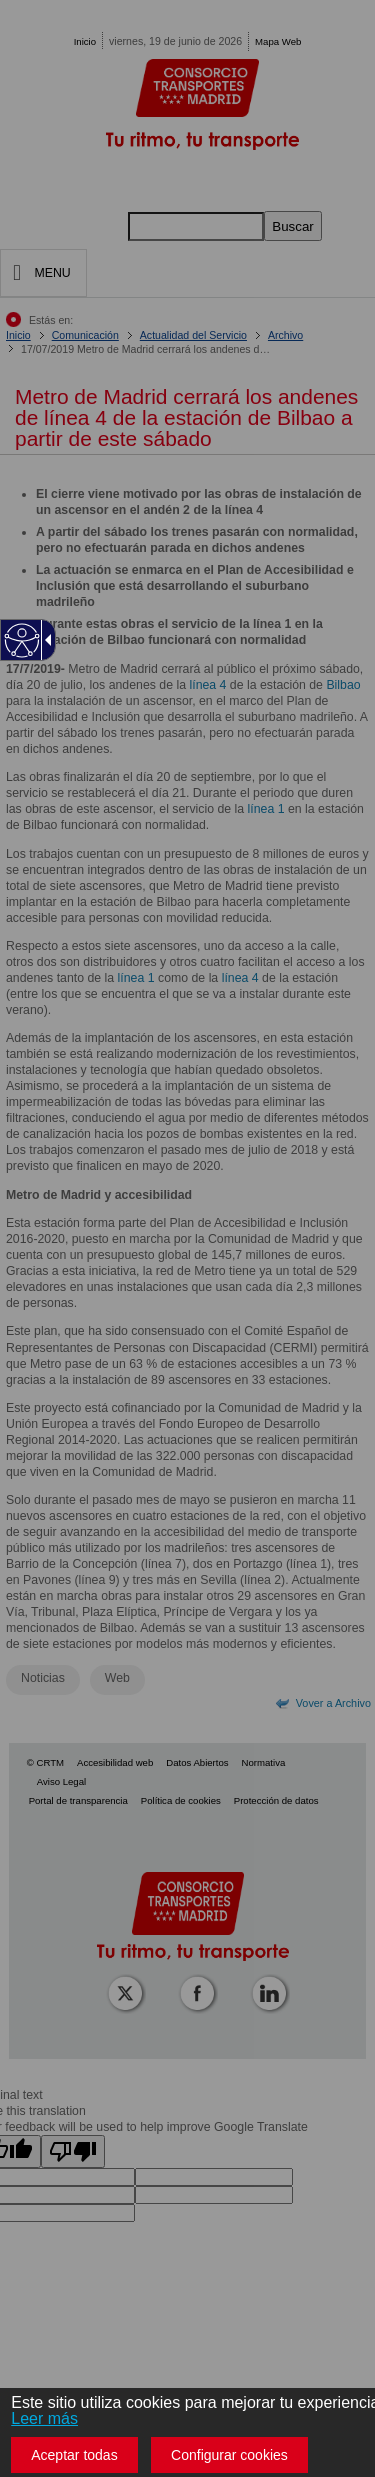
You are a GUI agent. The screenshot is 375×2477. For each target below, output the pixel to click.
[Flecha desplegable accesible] (45, 640)
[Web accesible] (22, 640)
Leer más (44, 2418)
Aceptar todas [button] (74, 2455)
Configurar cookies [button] (229, 2455)
